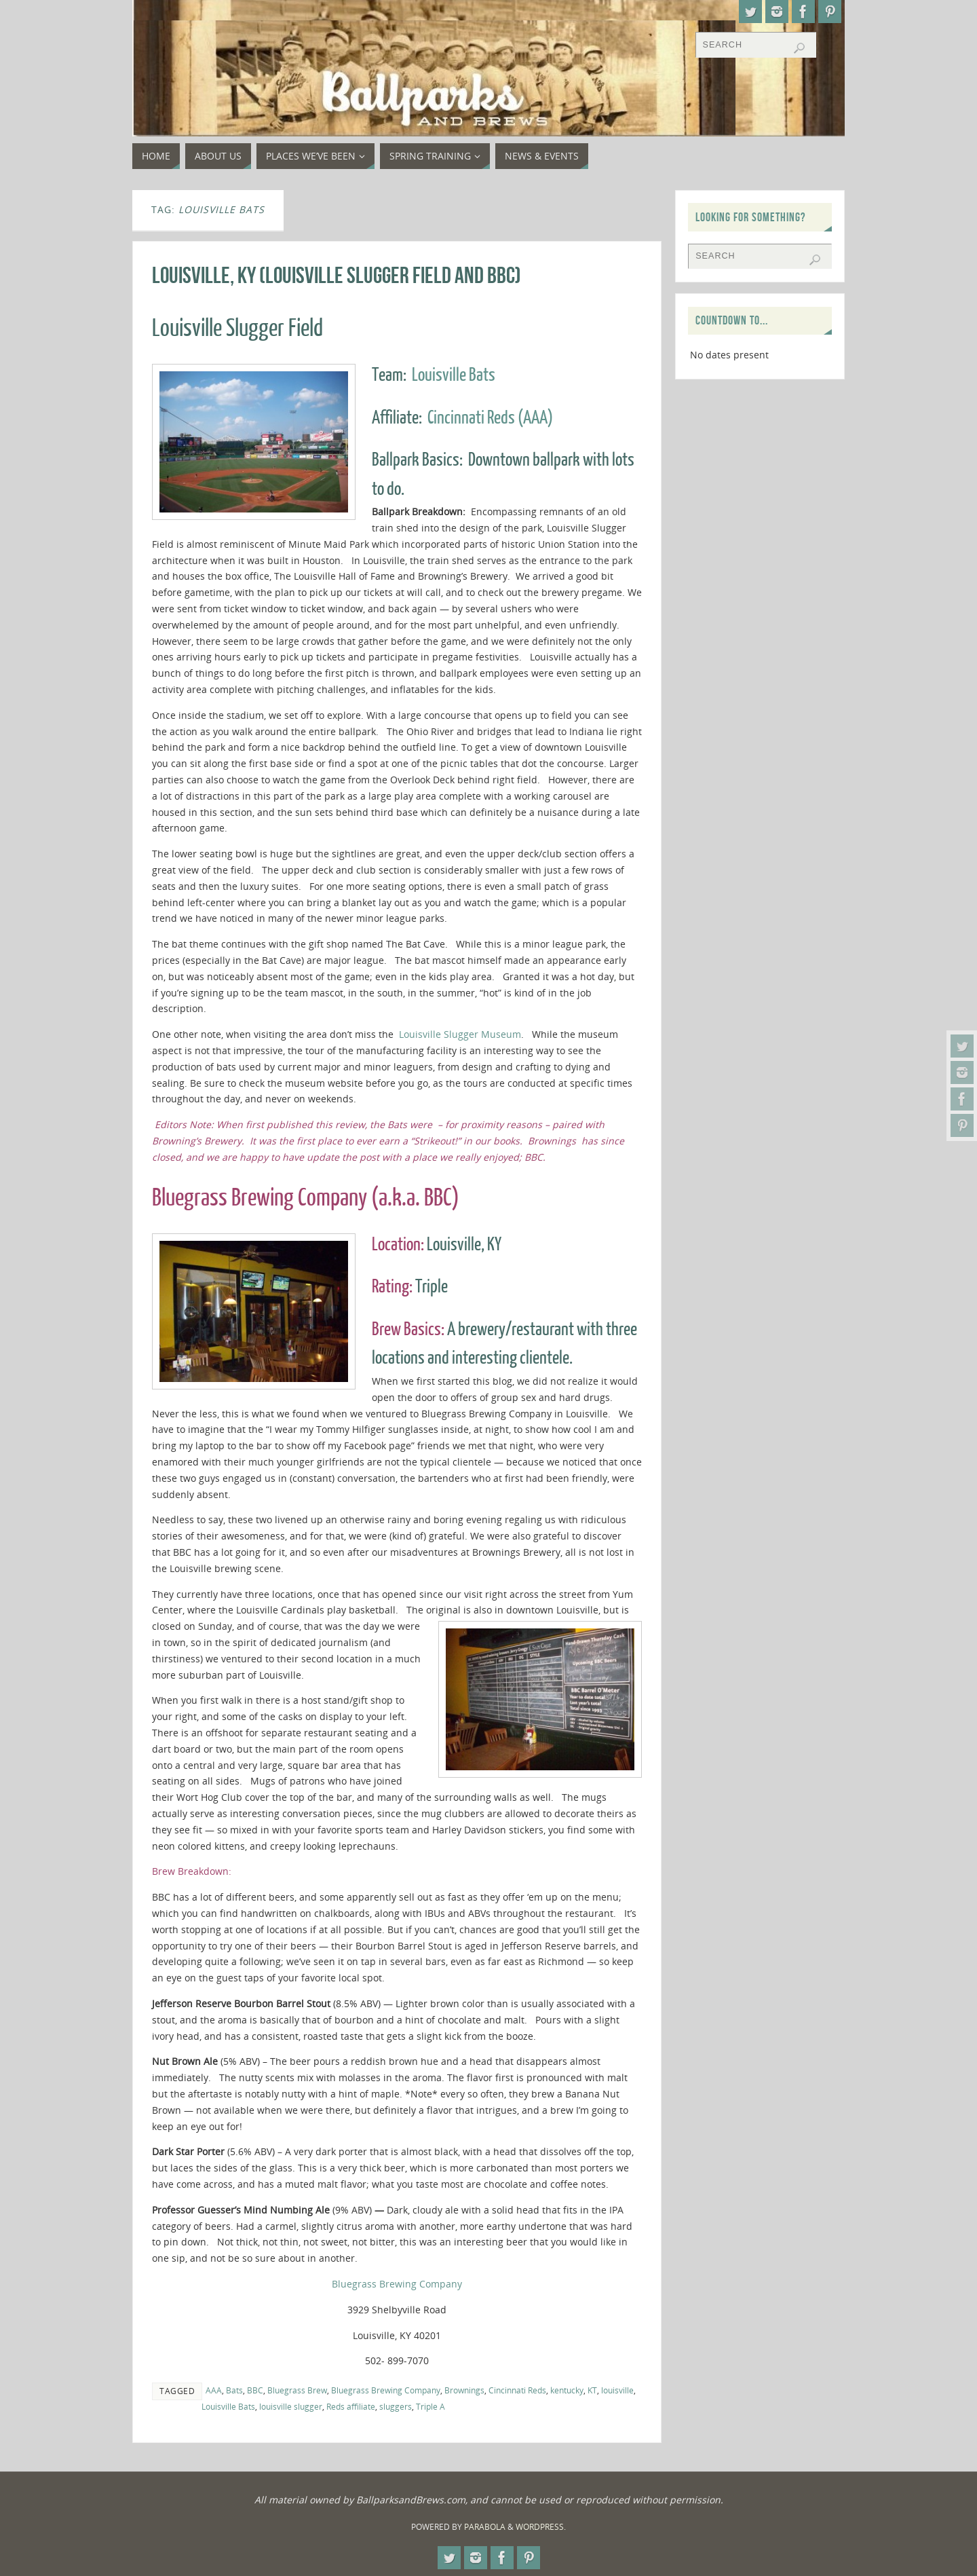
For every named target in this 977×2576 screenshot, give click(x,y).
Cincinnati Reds (517, 2390)
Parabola (484, 2527)
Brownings (464, 2390)
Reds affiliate (350, 2406)
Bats (234, 2390)
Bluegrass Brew (297, 2390)
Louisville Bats (453, 375)
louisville (617, 2390)
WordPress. (541, 2527)
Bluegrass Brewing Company (397, 2283)
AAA (214, 2390)
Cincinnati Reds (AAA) (490, 418)
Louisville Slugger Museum (460, 1034)
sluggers (395, 2406)
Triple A (430, 2406)
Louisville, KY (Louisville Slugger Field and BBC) (336, 275)
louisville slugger (290, 2406)
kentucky (566, 2390)
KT (592, 2390)
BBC (255, 2390)
